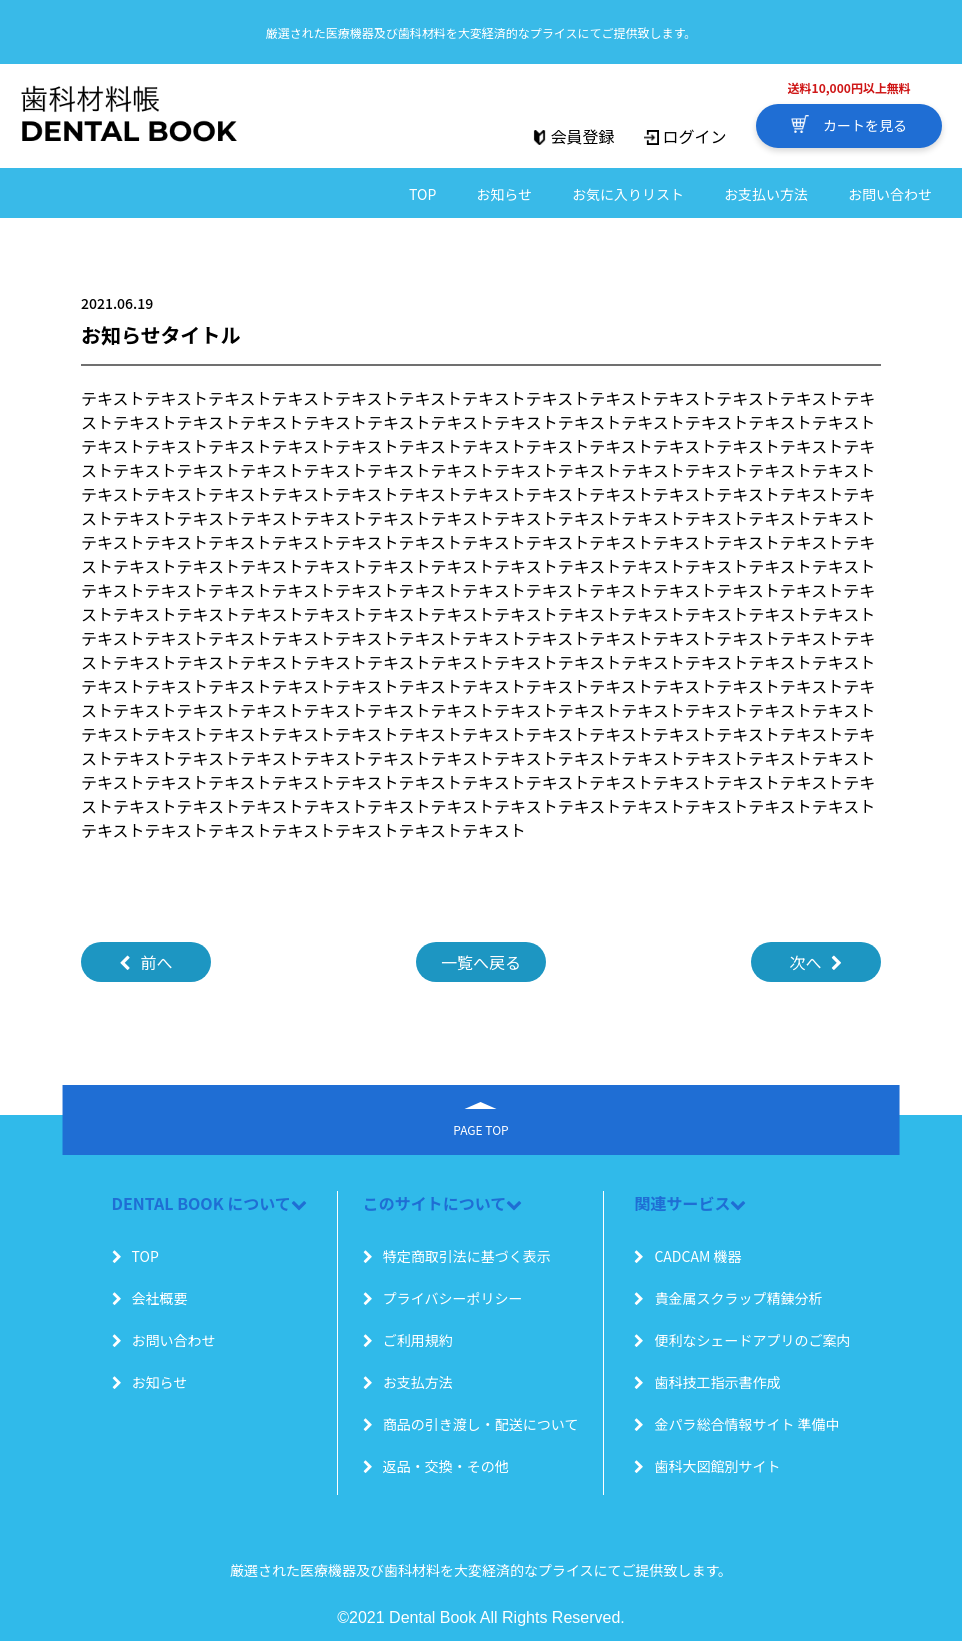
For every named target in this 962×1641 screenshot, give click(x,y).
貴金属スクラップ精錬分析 (728, 1298)
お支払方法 (408, 1382)
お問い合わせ (890, 194)
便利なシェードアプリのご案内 (742, 1340)
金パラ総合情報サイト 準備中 (736, 1424)
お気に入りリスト (628, 194)
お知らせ (504, 194)
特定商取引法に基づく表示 (457, 1256)
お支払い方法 (766, 194)
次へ (815, 962)
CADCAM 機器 (687, 1256)
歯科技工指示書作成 (707, 1382)
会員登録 (573, 136)
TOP (422, 194)
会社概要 (150, 1298)
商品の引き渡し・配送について (471, 1424)
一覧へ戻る (481, 962)
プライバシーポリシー (443, 1298)
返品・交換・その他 (436, 1466)
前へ (145, 962)
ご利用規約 (408, 1340)
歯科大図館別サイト (707, 1466)
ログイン (685, 136)
